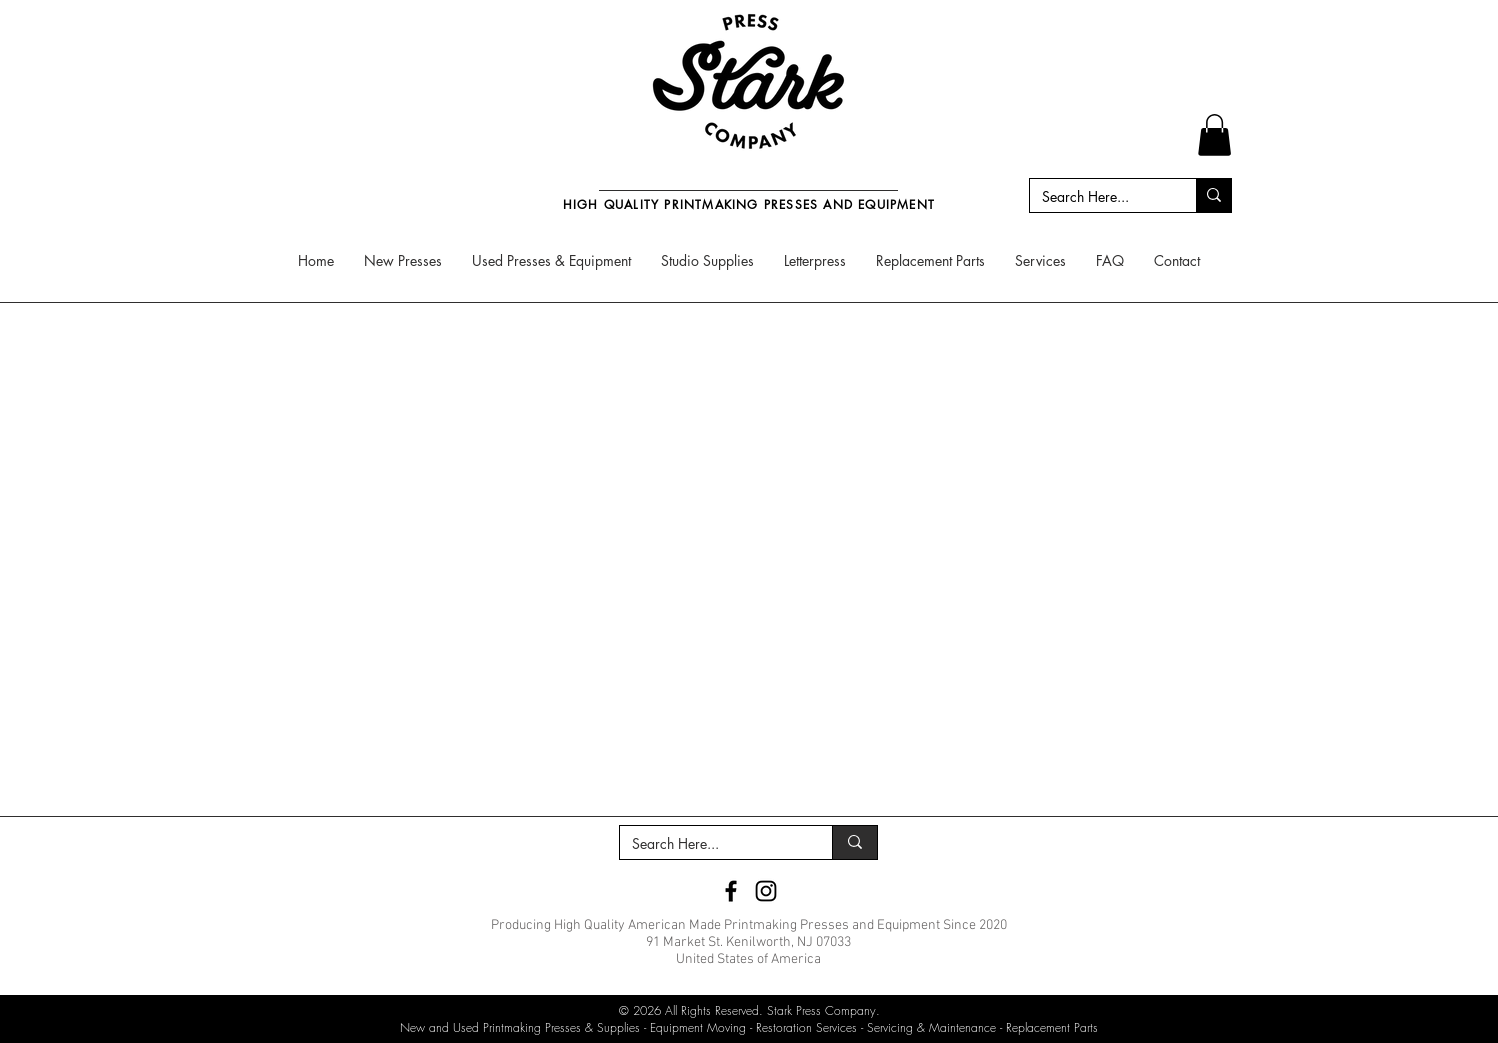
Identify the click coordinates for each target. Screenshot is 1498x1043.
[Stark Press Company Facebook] (731, 891)
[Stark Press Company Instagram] (766, 891)
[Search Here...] (1098, 197)
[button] (1214, 135)
